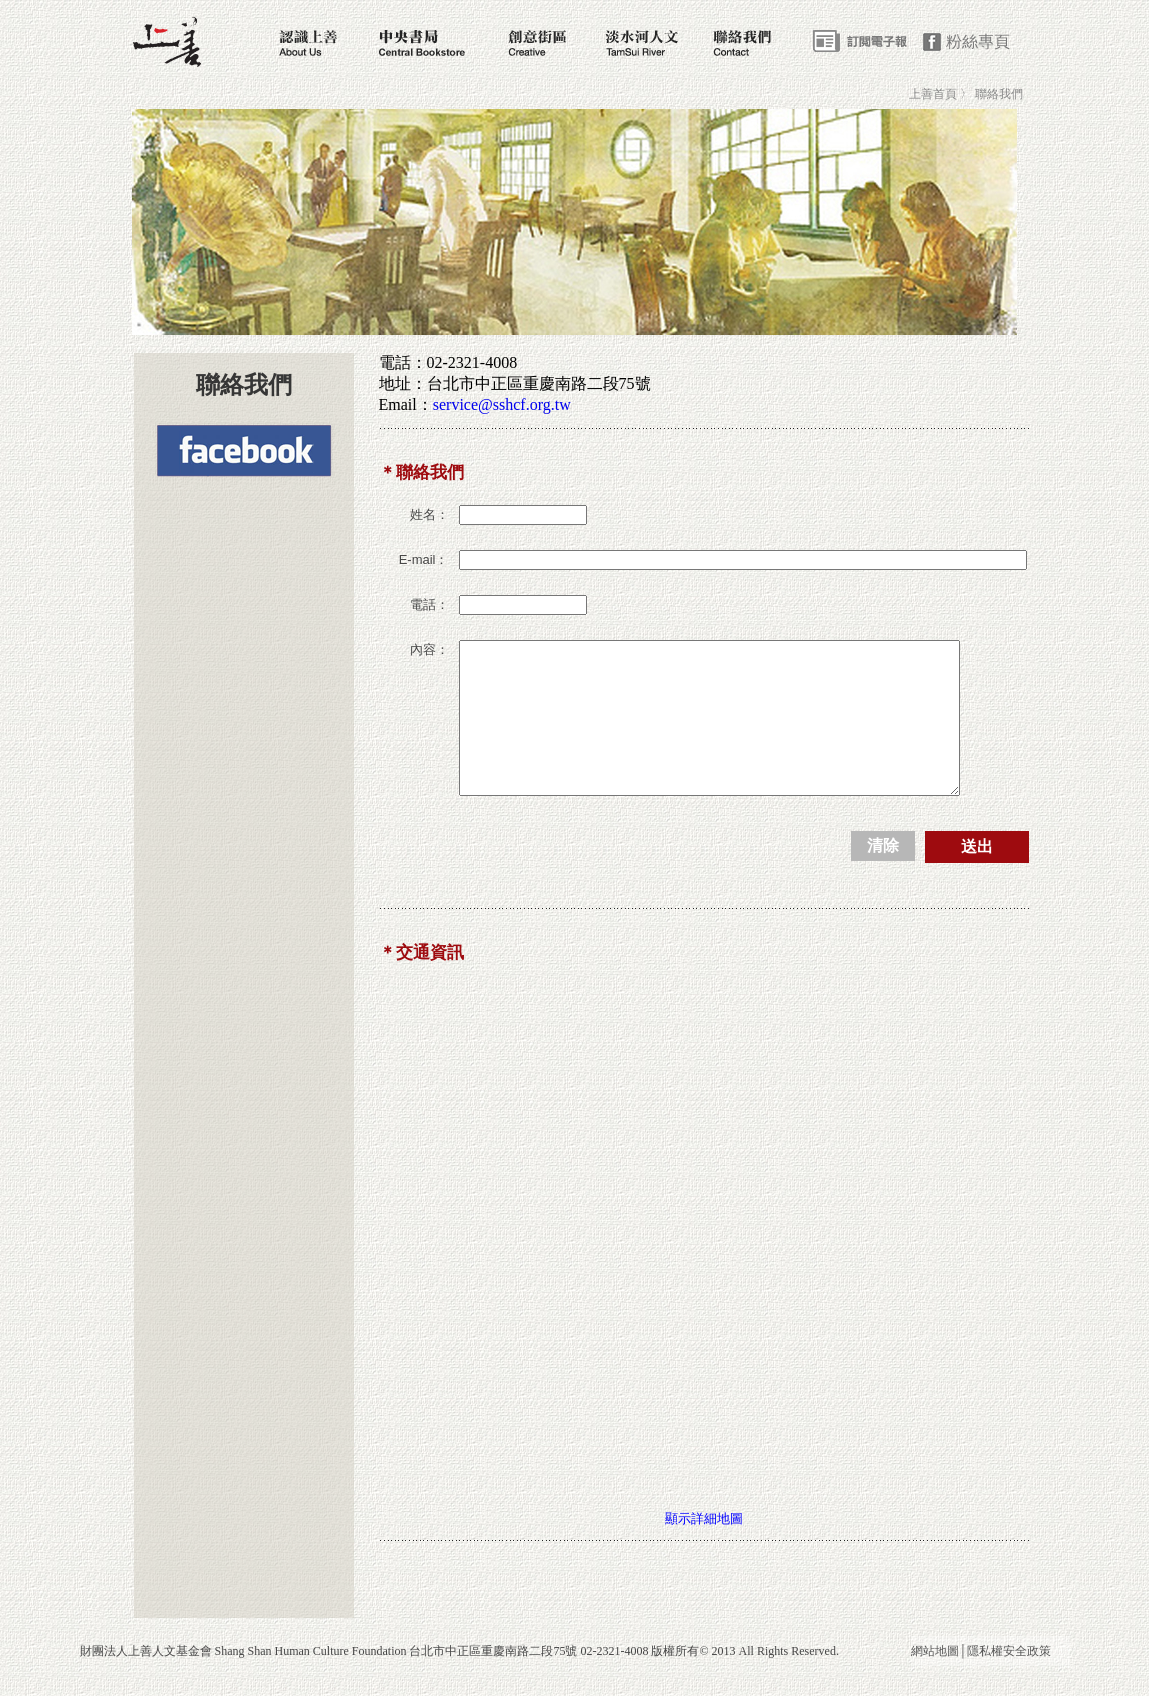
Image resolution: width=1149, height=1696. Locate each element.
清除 (883, 875)
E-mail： (424, 559)
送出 (977, 876)
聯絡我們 (999, 94)
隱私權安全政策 (1009, 1681)
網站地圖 (935, 1681)
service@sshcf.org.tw (502, 404)
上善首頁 (933, 94)
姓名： (429, 514)
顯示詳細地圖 (704, 1548)
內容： (429, 649)
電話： (429, 604)
